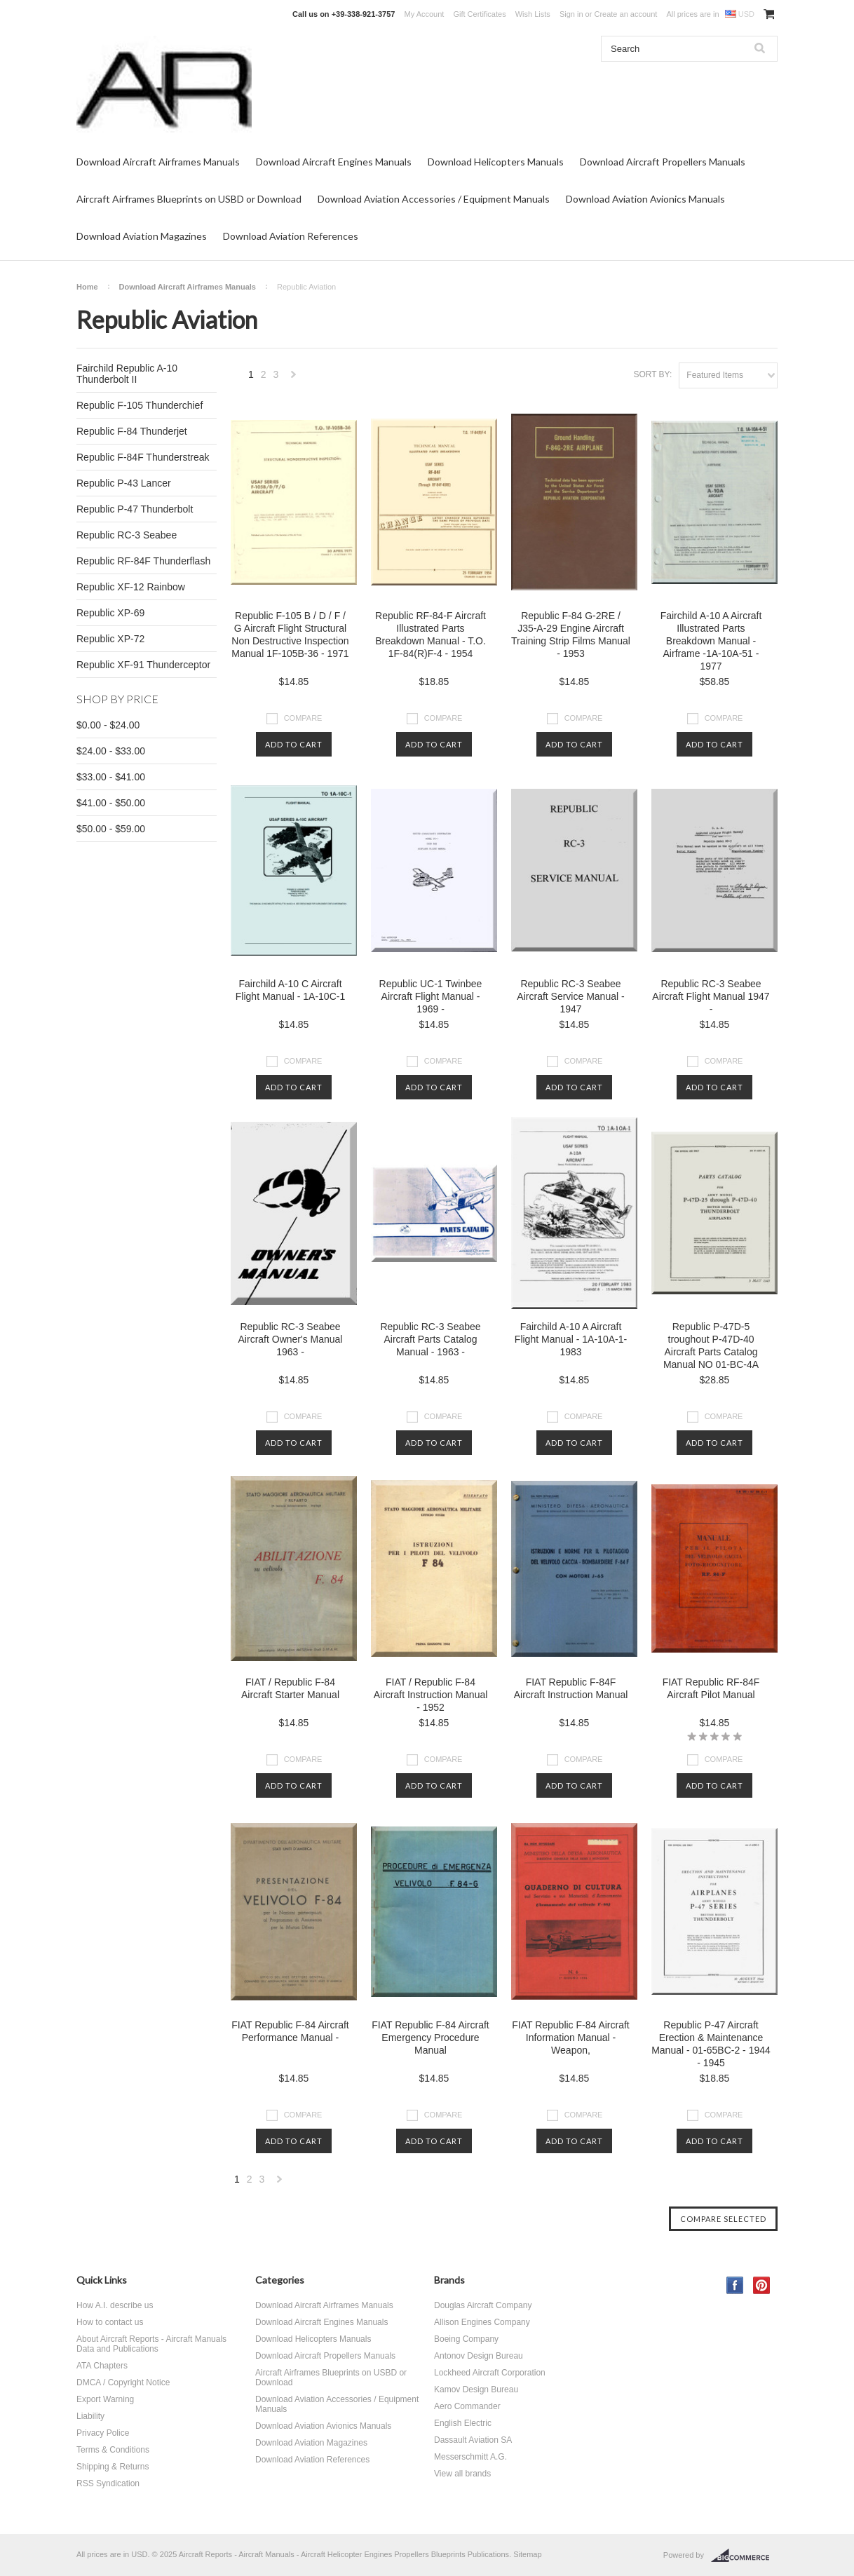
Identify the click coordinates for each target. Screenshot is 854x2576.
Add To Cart (294, 744)
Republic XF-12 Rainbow (130, 586)
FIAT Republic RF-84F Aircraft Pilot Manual (711, 1688)
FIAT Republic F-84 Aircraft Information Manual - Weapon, (571, 2037)
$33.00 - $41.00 (110, 776)
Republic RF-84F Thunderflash (143, 561)
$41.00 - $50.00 (110, 802)
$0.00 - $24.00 (108, 725)
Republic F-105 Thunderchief (139, 405)
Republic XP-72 (110, 638)
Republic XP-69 (110, 612)
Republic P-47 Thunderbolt (134, 509)
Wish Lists (532, 14)
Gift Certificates (479, 14)
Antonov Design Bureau (478, 2356)
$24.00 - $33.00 (110, 751)
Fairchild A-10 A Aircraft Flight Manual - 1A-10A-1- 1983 (571, 1339)
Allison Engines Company (482, 2322)
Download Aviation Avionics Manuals (645, 199)
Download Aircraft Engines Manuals (334, 162)
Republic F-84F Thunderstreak (143, 457)
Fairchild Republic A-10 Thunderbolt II (126, 373)
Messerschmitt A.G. (470, 2457)
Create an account (625, 14)
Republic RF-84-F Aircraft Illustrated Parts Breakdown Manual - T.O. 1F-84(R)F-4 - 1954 (430, 634)
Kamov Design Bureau (476, 2389)
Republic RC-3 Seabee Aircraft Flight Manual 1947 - (710, 996)
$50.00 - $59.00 (110, 828)
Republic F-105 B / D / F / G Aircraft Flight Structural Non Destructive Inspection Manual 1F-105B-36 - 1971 (289, 634)
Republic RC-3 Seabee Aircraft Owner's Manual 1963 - (290, 1339)
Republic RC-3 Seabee (126, 535)
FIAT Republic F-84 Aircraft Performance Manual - (290, 2031)
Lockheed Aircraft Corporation (489, 2373)
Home (87, 287)
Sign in (571, 14)
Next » (293, 378)
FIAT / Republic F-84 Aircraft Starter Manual (290, 1688)
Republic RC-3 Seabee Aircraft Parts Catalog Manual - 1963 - (430, 1339)
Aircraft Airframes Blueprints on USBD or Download (188, 199)
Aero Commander (467, 2406)
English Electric (463, 2423)
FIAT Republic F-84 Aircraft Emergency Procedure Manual (430, 2037)
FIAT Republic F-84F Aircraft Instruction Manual (571, 1688)
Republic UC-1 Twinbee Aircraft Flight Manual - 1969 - (430, 996)
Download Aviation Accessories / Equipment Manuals (434, 199)
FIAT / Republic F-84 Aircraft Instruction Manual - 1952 (431, 1694)
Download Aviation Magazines (141, 236)
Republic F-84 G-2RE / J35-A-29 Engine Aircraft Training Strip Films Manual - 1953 (570, 634)
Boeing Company (466, 2339)
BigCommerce (744, 2555)
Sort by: (652, 374)
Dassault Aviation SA (473, 2440)
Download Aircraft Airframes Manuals (158, 162)
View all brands (462, 2474)
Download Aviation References (290, 236)
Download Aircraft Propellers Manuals (662, 162)
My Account (425, 14)
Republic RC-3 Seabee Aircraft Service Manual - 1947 (570, 996)
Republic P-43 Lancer (123, 483)
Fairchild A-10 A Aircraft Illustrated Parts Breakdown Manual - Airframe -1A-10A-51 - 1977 (711, 641)
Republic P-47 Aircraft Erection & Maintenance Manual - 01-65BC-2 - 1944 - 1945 (711, 2043)
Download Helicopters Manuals (496, 162)
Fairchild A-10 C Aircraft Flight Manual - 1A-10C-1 (290, 990)
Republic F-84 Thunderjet (131, 431)
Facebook (735, 2285)
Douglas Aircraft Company (482, 2305)
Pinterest (762, 2285)
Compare (303, 718)
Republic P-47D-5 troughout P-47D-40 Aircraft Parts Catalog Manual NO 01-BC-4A (711, 1345)
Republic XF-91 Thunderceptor (143, 664)
